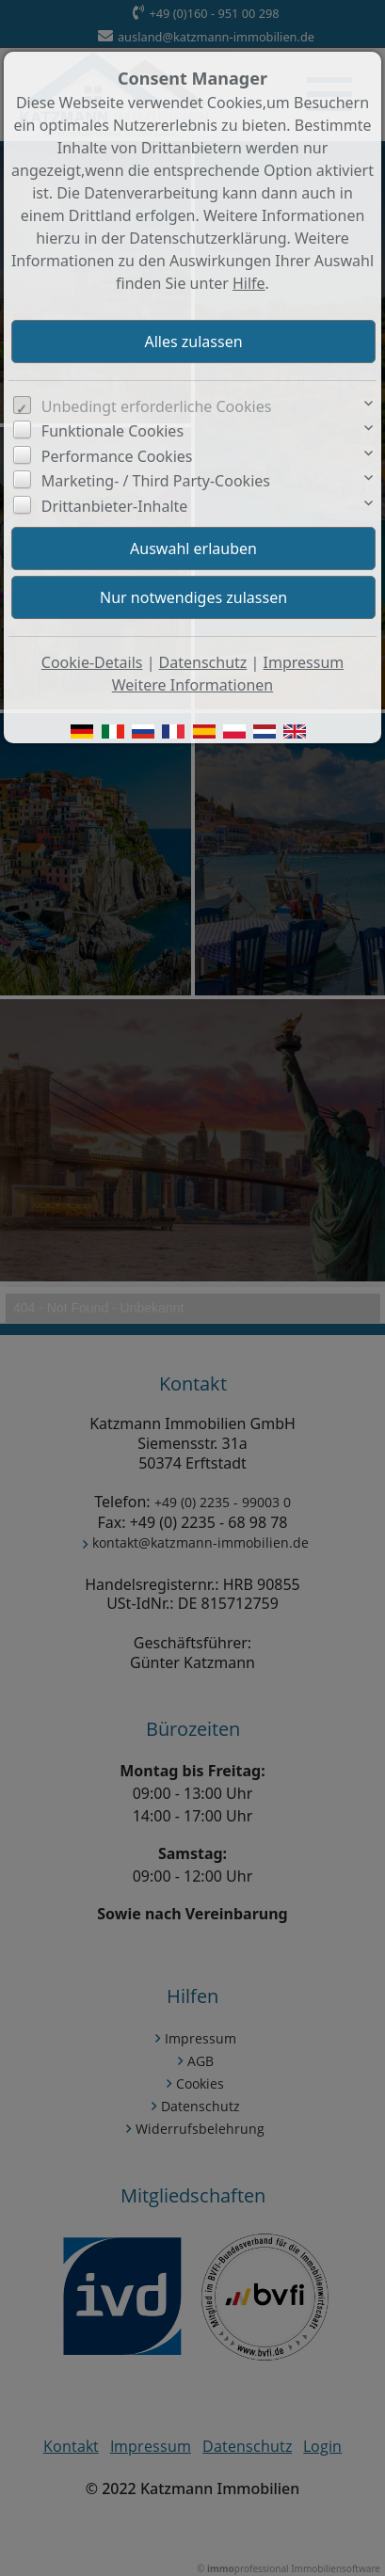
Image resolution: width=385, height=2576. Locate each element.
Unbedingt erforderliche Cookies (156, 406)
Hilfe (249, 283)
